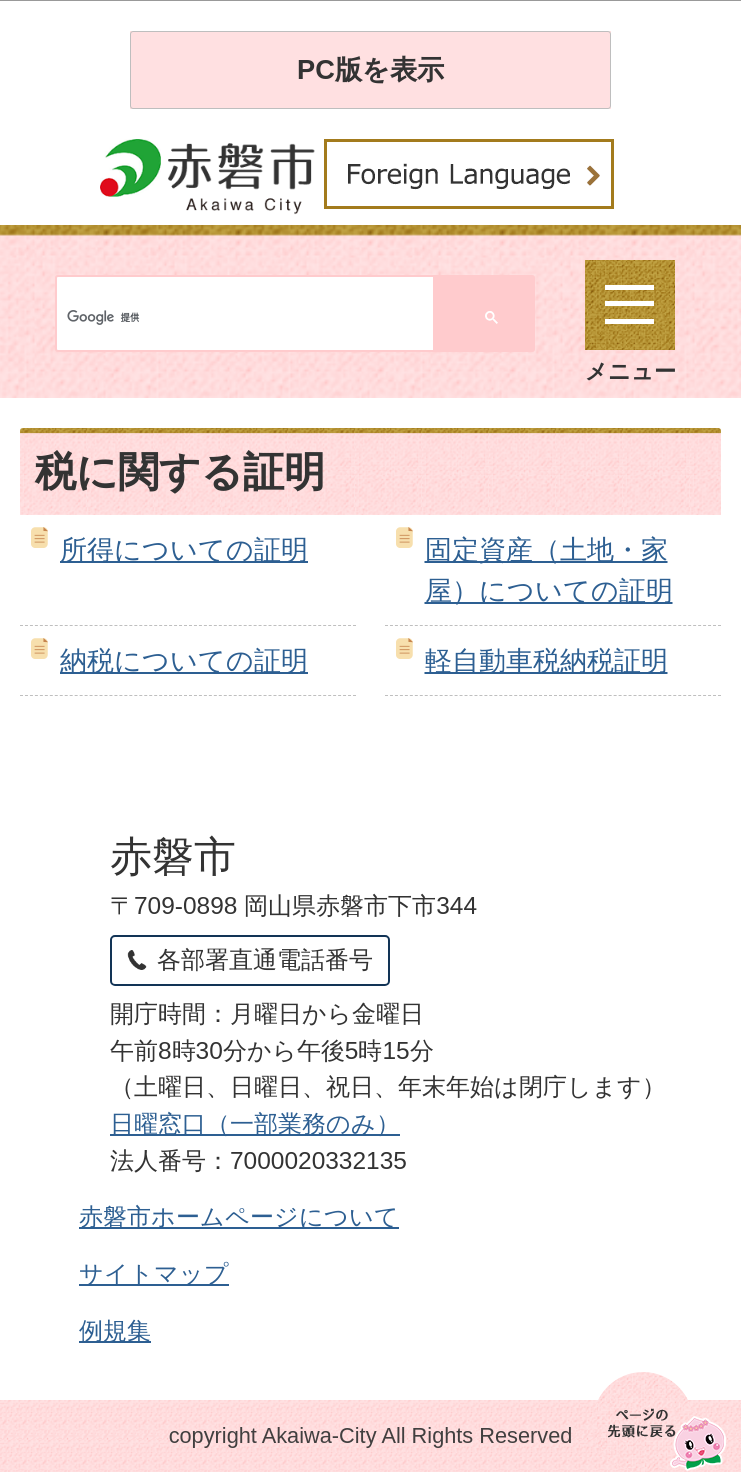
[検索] (142, 317)
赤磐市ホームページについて (239, 1216)
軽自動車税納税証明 (546, 660)
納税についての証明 (184, 660)
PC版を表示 (370, 69)
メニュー (630, 322)
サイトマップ (154, 1273)
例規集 (115, 1330)
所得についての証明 (184, 549)
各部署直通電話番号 (265, 959)
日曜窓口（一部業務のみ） (255, 1123)
